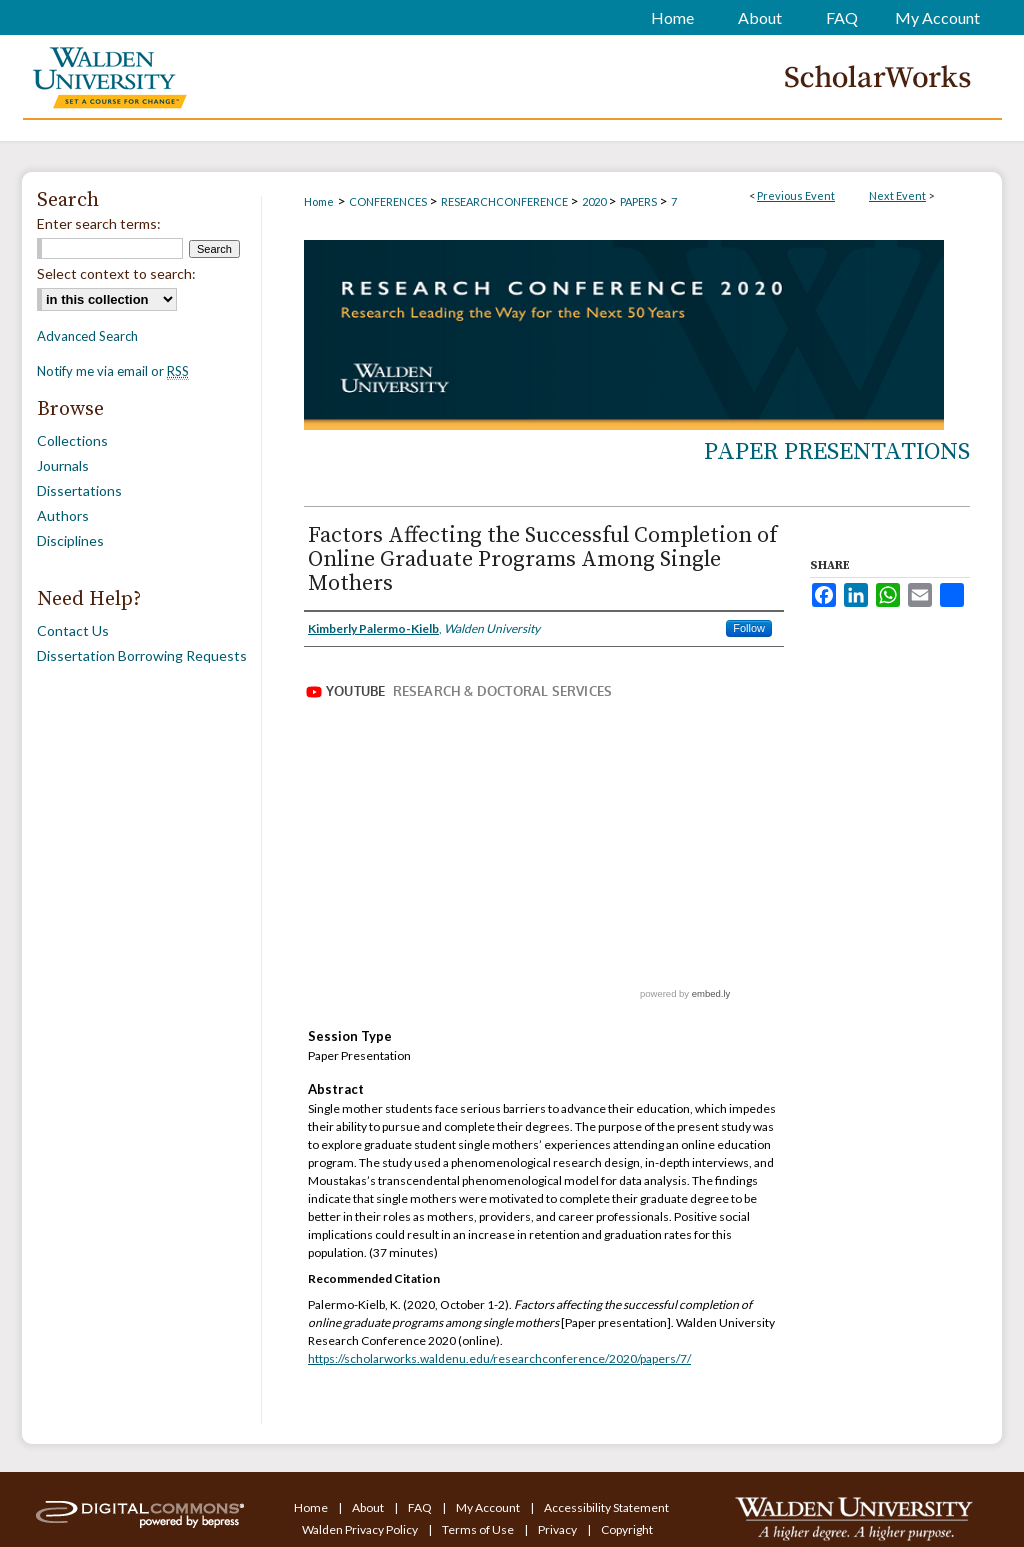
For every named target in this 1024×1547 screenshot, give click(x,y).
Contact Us (73, 630)
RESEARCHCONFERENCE (505, 201)
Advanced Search (87, 336)
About (369, 1507)
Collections (72, 440)
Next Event (897, 195)
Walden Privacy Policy (361, 1529)
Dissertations (79, 490)
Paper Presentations (837, 452)
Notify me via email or (113, 371)
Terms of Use (479, 1529)
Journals (63, 465)
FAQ (421, 1507)
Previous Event (796, 195)
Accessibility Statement (606, 1507)
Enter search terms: (99, 223)
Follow (749, 628)
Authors (63, 515)
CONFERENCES (389, 201)
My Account (489, 1507)
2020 (595, 201)
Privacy (558, 1529)
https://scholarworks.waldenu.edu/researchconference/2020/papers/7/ (499, 1358)
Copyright (627, 1529)
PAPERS (639, 201)
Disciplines (70, 540)
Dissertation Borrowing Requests (142, 655)
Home (319, 201)
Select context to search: (116, 273)
